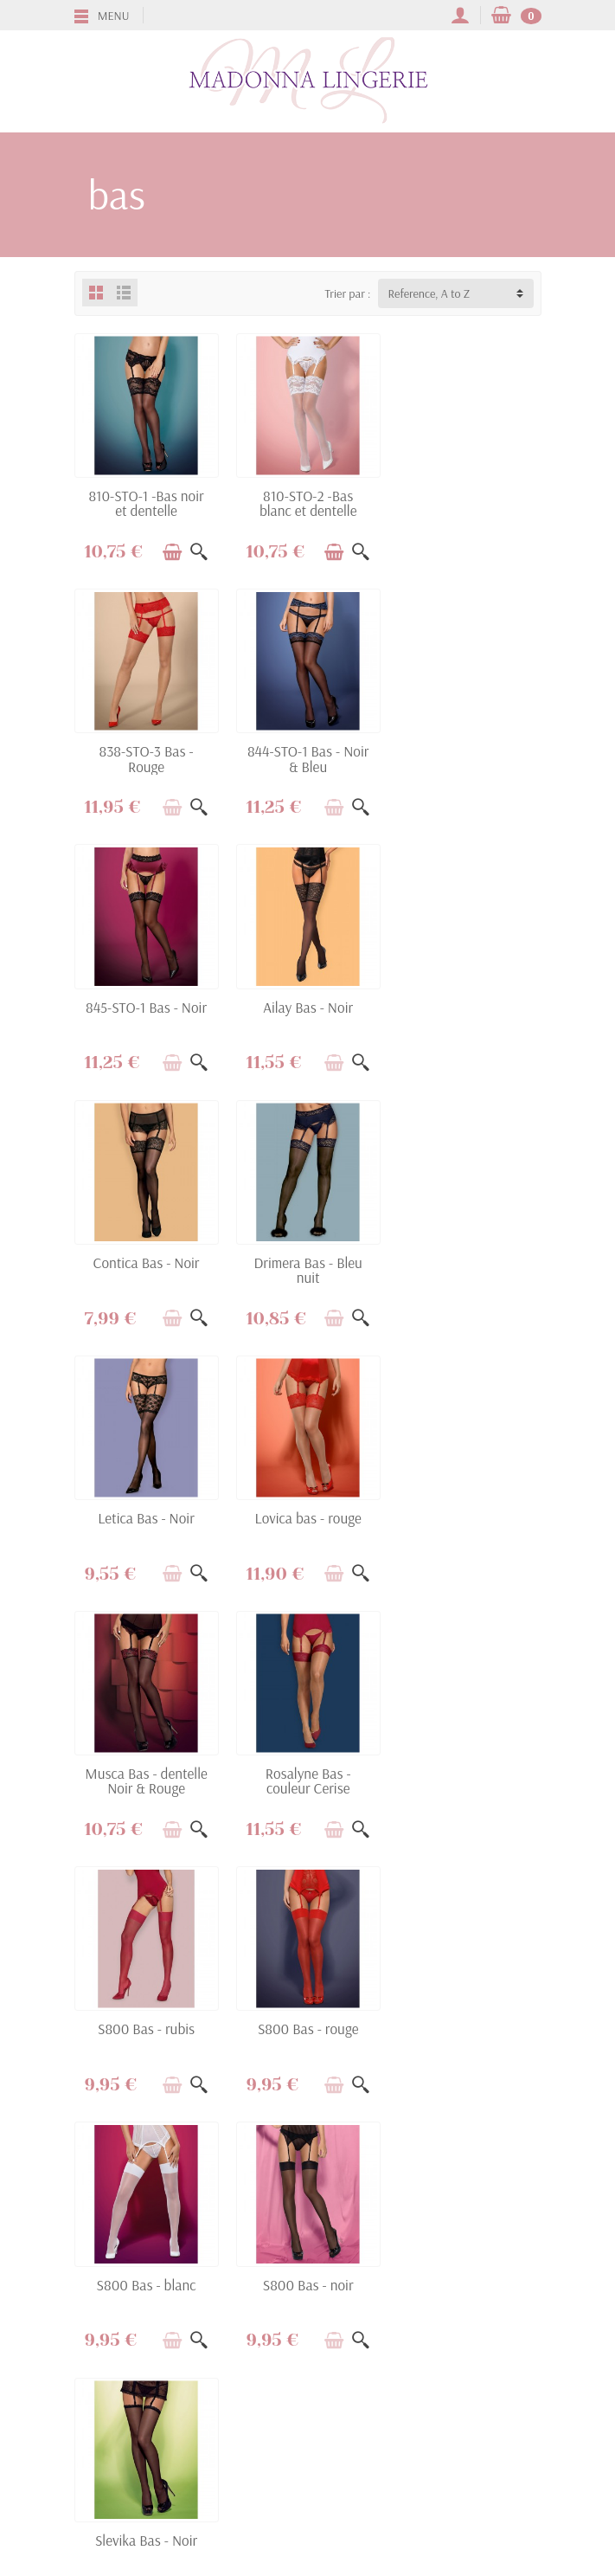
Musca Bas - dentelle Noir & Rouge (307, 1268)
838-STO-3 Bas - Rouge (469, 502)
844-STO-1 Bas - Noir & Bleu (146, 757)
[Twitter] (287, 2493)
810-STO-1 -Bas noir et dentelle (145, 502)
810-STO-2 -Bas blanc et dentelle (307, 502)
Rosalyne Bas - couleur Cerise (469, 1268)
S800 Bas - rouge (307, 1516)
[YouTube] (327, 2493)
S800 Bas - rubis (146, 1516)
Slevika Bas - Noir (307, 1770)
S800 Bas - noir (145, 1770)
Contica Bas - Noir (146, 1005)
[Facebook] (247, 2493)
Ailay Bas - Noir (469, 750)
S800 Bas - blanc (469, 1516)
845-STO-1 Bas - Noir (307, 750)
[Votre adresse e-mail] (272, 2417)
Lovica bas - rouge (146, 1261)
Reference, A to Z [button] (429, 293)
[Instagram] (368, 2493)
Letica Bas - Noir (468, 1005)
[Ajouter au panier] (171, 551)
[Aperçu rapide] (198, 551)
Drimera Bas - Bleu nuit (307, 1012)
